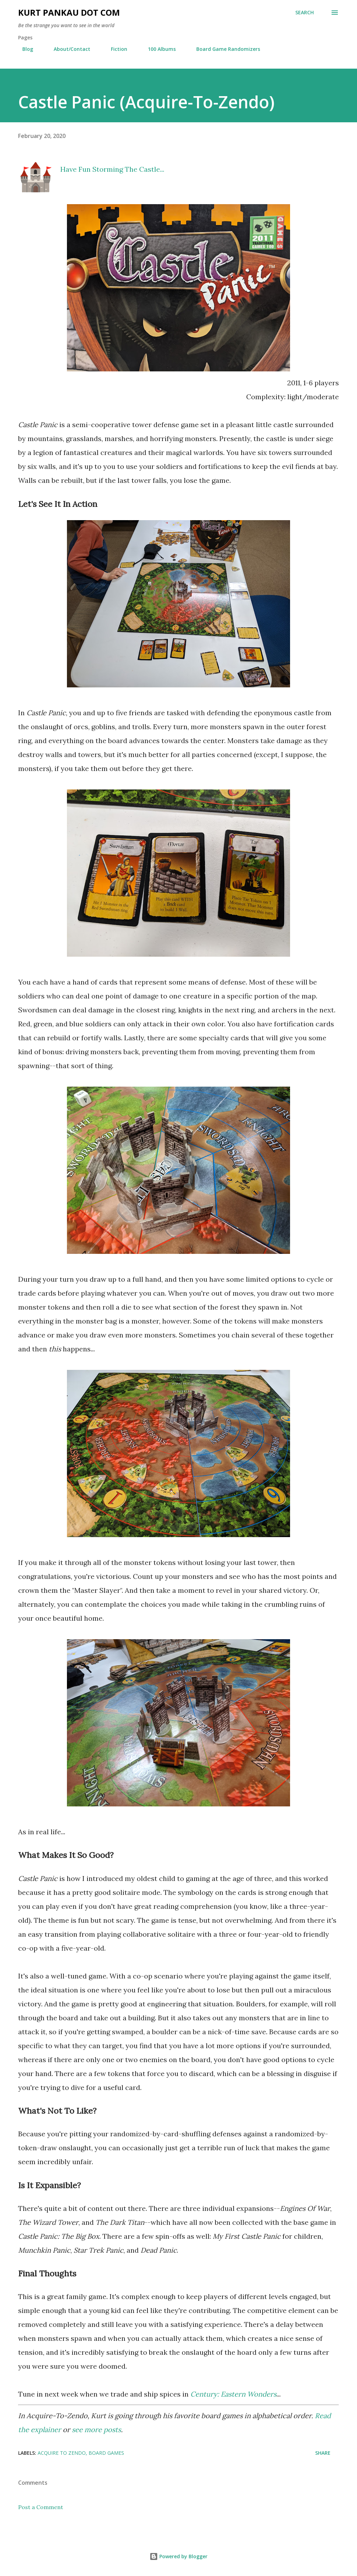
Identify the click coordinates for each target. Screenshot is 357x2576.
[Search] (304, 12)
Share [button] (323, 2453)
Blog (23, 49)
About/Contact (68, 49)
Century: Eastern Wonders (233, 2394)
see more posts (96, 2429)
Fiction (115, 49)
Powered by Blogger (178, 2556)
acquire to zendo (62, 2453)
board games (106, 2453)
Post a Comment (40, 2507)
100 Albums (158, 49)
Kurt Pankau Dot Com (69, 12)
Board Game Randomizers (224, 49)
